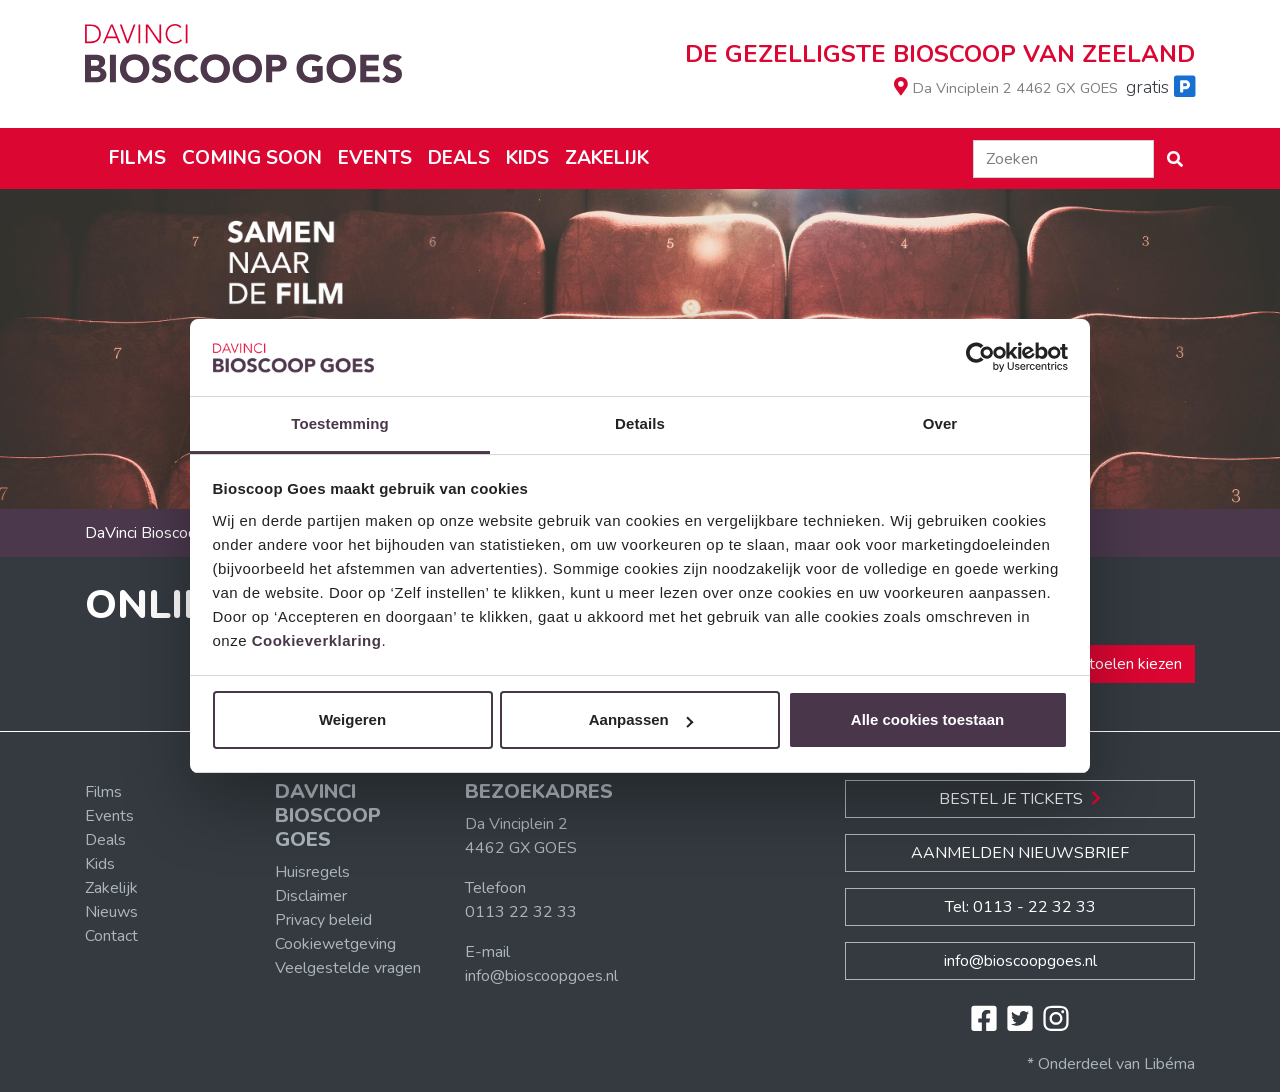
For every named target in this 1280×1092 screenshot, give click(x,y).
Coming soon (252, 158)
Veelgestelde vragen (348, 968)
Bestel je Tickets (1020, 799)
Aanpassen (641, 719)
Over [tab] (940, 423)
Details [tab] (640, 423)
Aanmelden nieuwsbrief (1020, 853)
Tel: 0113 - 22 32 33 (1020, 907)
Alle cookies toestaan (927, 719)
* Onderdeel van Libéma (1111, 1064)
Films (137, 158)
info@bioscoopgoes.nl (541, 976)
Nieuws (111, 912)
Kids (527, 158)
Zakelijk (607, 158)
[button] (1175, 159)
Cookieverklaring (317, 640)
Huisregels (312, 872)
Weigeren (352, 719)
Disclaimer (311, 896)
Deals (459, 158)
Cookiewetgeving (335, 944)
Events (375, 158)
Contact (111, 936)
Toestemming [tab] (340, 423)
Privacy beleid (323, 920)
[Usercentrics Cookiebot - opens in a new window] (980, 358)
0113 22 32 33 (521, 912)
